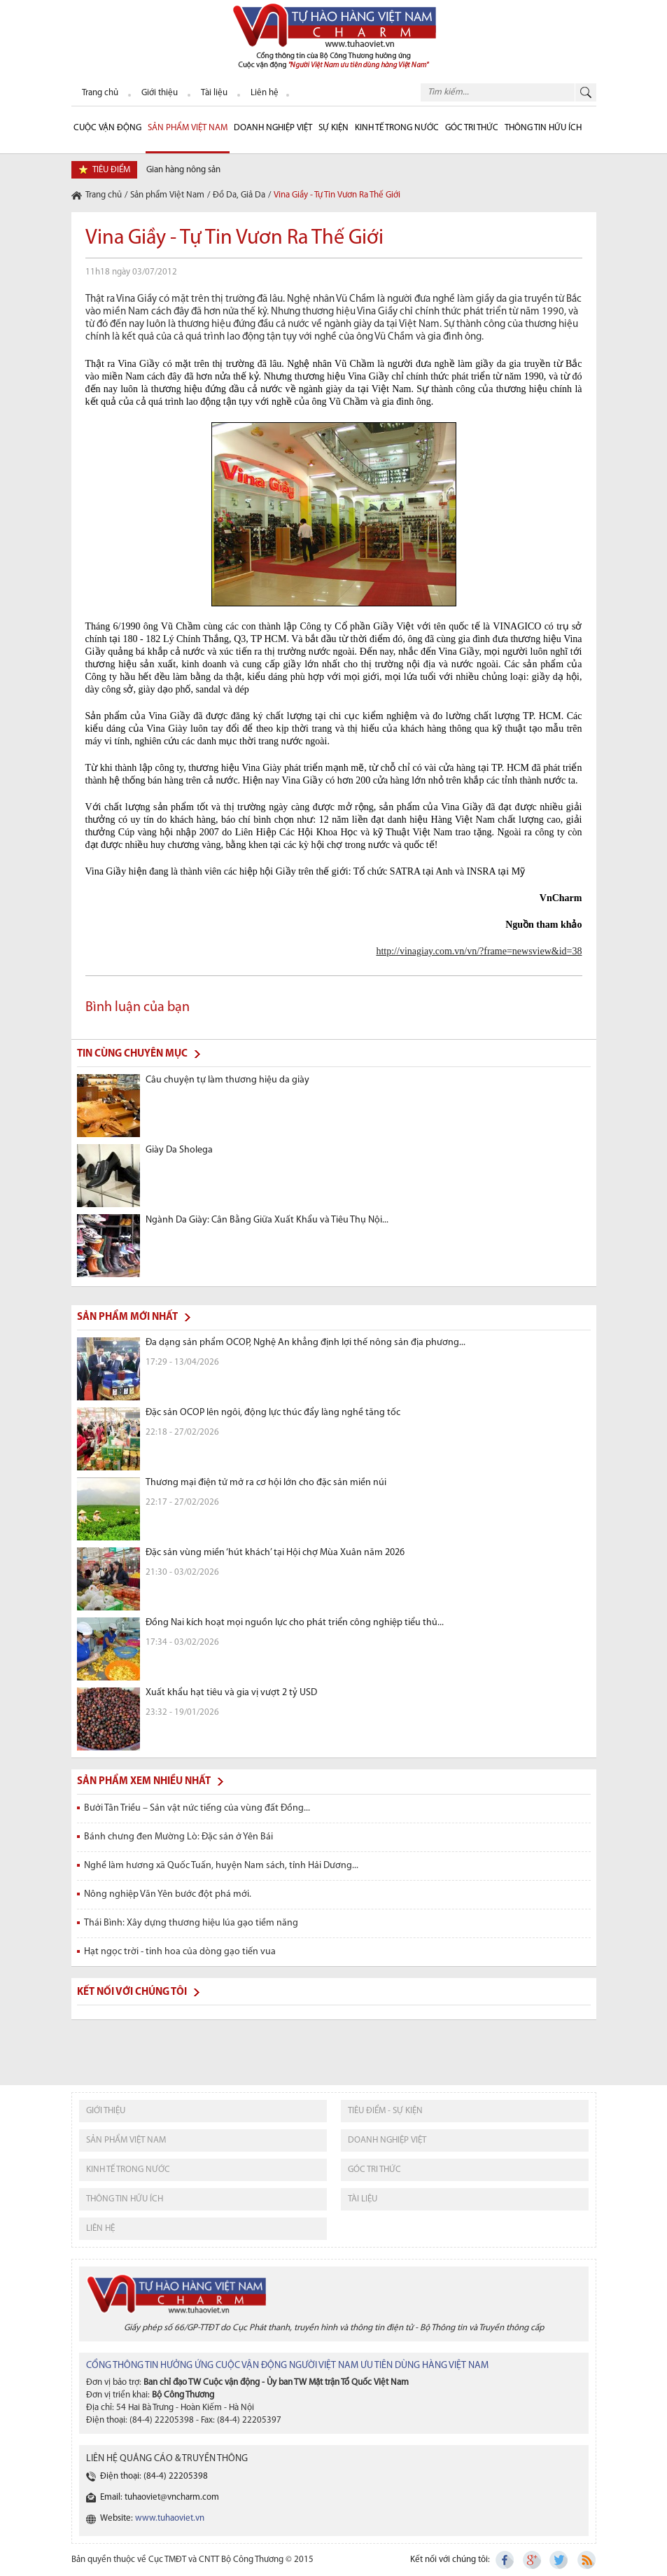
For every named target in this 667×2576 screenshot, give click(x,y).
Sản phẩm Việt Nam (187, 127)
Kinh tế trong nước (397, 127)
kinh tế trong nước (128, 2169)
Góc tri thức (374, 2169)
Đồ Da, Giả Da (239, 195)
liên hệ (100, 2228)
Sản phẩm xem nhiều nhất (144, 1781)
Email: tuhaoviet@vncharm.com (159, 2497)
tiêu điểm (111, 169)
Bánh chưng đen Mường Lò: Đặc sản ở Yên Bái (178, 1837)
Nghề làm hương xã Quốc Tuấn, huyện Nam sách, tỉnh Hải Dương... (221, 1865)
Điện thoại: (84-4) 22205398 (154, 2476)
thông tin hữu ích (124, 2198)
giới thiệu (105, 2110)
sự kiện (333, 127)
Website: (152, 2518)
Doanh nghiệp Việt (273, 127)
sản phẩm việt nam (126, 2140)
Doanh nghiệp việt (387, 2140)
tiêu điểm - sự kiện (385, 2110)
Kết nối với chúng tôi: (450, 2559)
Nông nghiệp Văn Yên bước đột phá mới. (167, 1894)
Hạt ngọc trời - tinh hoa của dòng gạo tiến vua (180, 1952)
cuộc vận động (107, 127)
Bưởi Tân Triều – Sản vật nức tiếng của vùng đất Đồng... (197, 1808)
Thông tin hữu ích (543, 127)
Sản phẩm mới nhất (127, 1317)
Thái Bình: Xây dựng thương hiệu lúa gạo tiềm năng (191, 1923)
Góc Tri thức (471, 127)
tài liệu (362, 2198)
